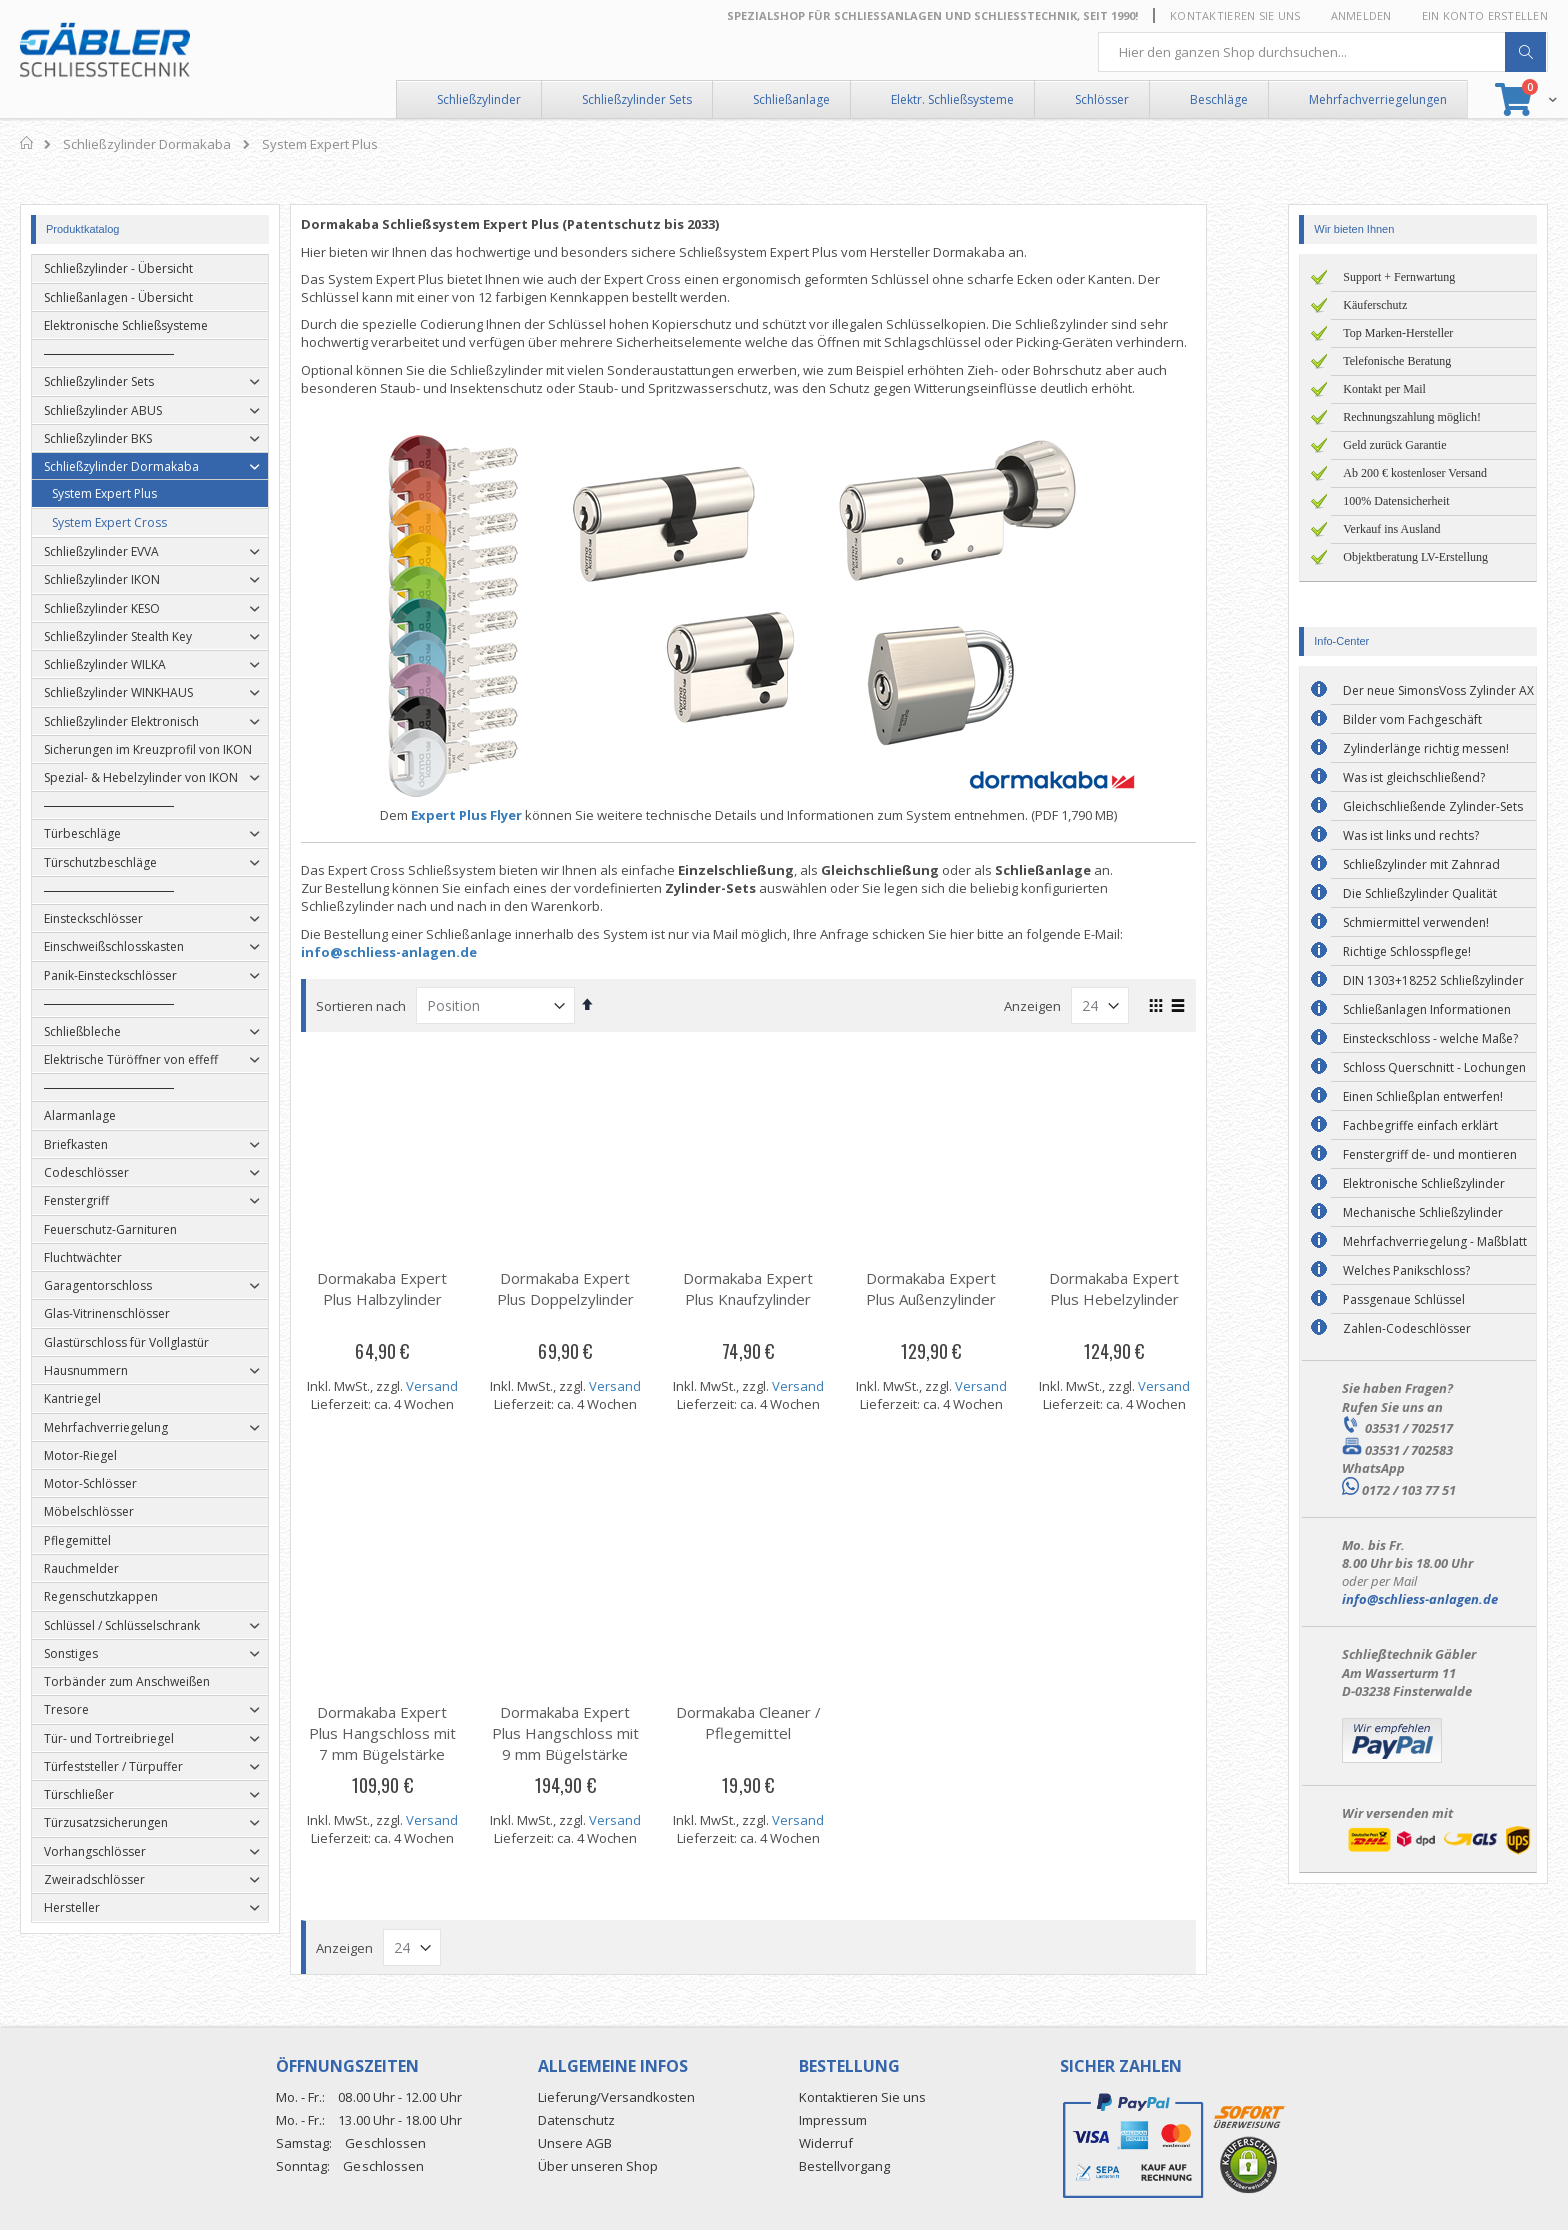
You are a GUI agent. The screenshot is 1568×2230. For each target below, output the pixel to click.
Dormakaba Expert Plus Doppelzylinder (601, 1288)
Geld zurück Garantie (1394, 445)
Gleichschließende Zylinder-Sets (1433, 806)
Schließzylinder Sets (637, 99)
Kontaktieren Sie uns (1235, 15)
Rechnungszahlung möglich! (1412, 417)
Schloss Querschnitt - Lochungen (1434, 1067)
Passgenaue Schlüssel (1404, 1299)
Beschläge (1219, 99)
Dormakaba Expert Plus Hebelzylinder (1150, 1288)
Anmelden (1361, 15)
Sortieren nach (397, 1006)
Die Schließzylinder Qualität (1420, 893)
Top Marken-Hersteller (1398, 333)
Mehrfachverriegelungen (1378, 99)
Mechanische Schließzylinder (1423, 1212)
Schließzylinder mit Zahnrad (1421, 864)
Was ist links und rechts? (1411, 835)
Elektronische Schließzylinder (1424, 1183)
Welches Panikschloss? (1406, 1270)
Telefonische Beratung (1397, 361)
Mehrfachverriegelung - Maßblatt (1435, 1241)
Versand (468, 1386)
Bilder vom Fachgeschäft (1412, 719)
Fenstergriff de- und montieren (1430, 1154)
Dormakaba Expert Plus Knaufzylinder (784, 1288)
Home (27, 143)
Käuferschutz (1375, 305)
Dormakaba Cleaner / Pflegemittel (783, 1722)
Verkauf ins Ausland (1391, 529)
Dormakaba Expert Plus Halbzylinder (418, 1288)
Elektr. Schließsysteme (952, 99)
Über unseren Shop (598, 2166)
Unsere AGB (575, 2143)
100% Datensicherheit (1396, 501)
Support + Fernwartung (1399, 277)
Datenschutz (576, 2120)
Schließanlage (791, 99)
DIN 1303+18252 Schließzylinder (1433, 980)
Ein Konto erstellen (1485, 15)
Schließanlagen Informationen (1427, 1009)
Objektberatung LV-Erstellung (1415, 557)
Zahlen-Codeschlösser (1407, 1328)
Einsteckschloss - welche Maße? (1430, 1038)
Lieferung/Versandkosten (616, 2097)
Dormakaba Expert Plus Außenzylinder (967, 1288)
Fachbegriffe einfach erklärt (1420, 1125)
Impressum (833, 2120)
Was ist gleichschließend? (1414, 777)
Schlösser (1102, 99)
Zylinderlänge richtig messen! (1426, 748)
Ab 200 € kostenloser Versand (1415, 473)
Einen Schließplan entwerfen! (1423, 1096)
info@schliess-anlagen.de (425, 952)
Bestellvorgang (844, 2166)
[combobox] (1323, 52)
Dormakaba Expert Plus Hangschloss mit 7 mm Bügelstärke (418, 1733)
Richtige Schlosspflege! (1407, 951)
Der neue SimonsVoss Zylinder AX (1438, 690)
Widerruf (826, 2143)
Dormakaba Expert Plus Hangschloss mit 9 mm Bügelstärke (601, 1733)
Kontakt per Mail (1384, 389)
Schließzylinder (479, 99)
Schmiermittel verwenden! (1416, 922)
